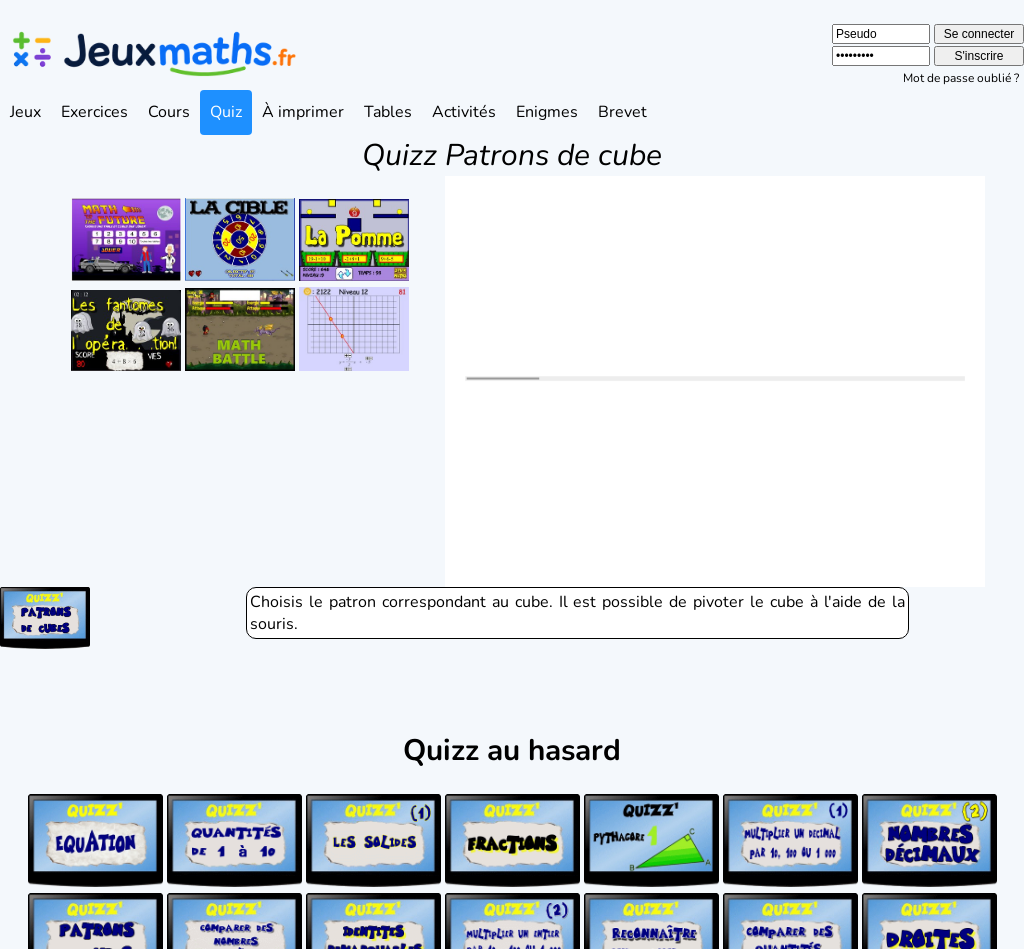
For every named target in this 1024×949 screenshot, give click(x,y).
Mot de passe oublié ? (961, 78)
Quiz (226, 112)
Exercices (94, 112)
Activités (464, 112)
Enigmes (547, 112)
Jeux (25, 112)
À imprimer (303, 112)
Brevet (622, 112)
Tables (388, 112)
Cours (169, 112)
